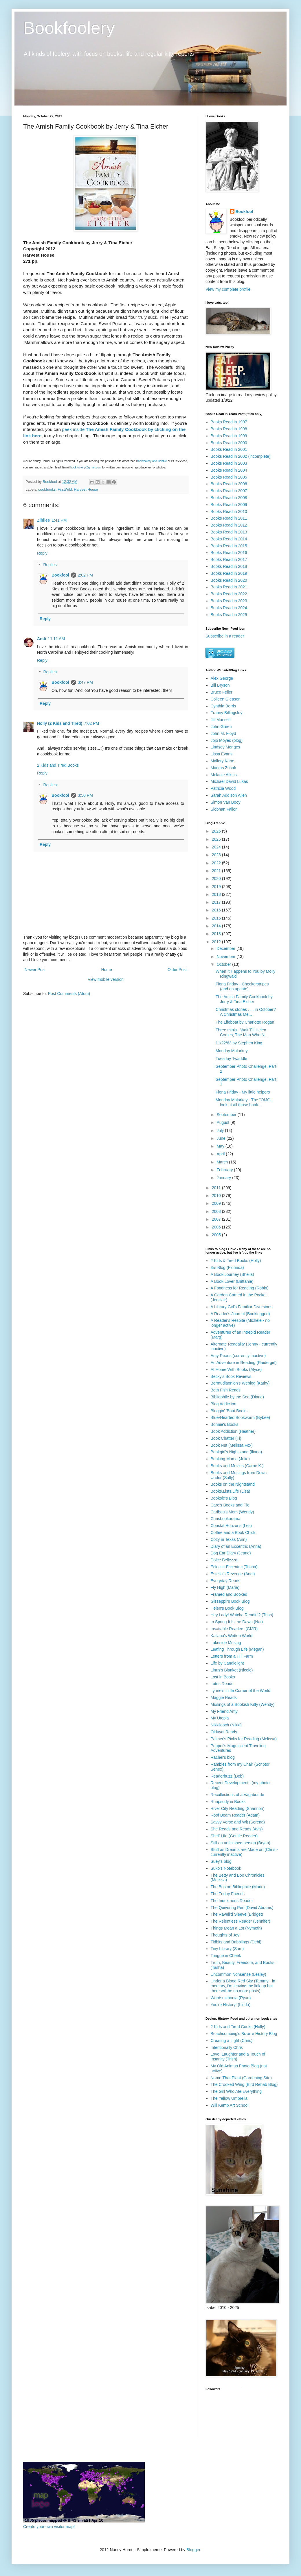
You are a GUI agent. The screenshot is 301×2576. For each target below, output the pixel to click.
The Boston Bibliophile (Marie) (238, 1886)
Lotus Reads (222, 1683)
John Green (221, 726)
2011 (217, 1187)
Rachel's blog (223, 1757)
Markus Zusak (223, 768)
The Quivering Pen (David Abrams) (242, 1907)
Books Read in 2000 (229, 442)
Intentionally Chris (227, 2047)
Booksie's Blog (224, 1498)
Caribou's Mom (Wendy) (232, 1512)
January (224, 1177)
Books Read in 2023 (229, 600)
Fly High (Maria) (225, 1587)
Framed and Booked (229, 1594)
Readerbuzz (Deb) (227, 1776)
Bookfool (60, 575)
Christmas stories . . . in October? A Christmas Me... (246, 1012)
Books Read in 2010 (229, 511)
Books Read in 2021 (229, 587)
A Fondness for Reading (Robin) (240, 1288)
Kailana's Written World (232, 1635)
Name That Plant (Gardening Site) (241, 2077)
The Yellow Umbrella (229, 2098)
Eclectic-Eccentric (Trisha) (234, 1567)
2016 (217, 910)
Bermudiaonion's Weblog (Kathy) (240, 1383)
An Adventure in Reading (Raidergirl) (244, 1362)
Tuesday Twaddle (231, 1058)
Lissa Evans (221, 754)
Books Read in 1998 (229, 429)
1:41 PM (59, 520)
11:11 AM (56, 638)
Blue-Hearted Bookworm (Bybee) (240, 1417)
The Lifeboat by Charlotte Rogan (245, 1022)
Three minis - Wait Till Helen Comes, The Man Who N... (242, 1032)
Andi (41, 638)
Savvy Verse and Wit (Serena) (238, 1822)
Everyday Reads (226, 1580)
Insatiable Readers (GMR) (234, 1628)
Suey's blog (221, 1861)
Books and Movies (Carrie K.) (237, 1465)
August (223, 1122)
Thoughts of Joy (225, 1935)
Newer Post (35, 969)
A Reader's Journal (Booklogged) (240, 1313)
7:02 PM (91, 723)
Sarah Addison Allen (229, 795)
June (221, 1138)
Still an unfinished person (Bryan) (240, 1843)
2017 (217, 902)
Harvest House (86, 490)
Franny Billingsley (227, 712)
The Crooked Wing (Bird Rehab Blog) (244, 2084)
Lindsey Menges (225, 747)
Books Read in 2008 (229, 497)
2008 (217, 1211)
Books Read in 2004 (229, 470)
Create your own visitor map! (49, 2526)
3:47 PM (85, 682)
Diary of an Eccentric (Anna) (236, 1546)
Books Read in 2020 (229, 580)
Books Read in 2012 (229, 525)
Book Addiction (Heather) (233, 1431)
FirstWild (65, 490)
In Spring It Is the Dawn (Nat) (237, 1621)
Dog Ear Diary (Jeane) (231, 1553)
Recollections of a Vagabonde (237, 1794)
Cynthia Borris (223, 706)
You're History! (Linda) (231, 2004)
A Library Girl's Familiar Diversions (242, 1306)
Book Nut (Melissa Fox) (232, 1445)
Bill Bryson (220, 685)
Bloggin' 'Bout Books (229, 1411)
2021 (217, 870)
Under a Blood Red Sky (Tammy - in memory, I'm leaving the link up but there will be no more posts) (243, 1986)
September (226, 1114)
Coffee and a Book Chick (233, 1532)
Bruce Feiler (221, 692)
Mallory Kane (222, 761)
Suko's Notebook (226, 1868)
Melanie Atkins (224, 774)
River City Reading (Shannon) (238, 1808)
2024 (217, 847)
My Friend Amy (224, 1711)
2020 (217, 878)
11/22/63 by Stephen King (239, 1043)
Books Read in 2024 (229, 607)
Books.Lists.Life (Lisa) (230, 1491)
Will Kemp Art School (230, 2105)
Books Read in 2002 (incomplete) (241, 456)
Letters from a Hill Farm (232, 1656)
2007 (217, 1219)
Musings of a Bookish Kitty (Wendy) (243, 1704)
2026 (217, 831)
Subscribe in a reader (224, 636)
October (224, 964)
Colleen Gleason (226, 699)
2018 (217, 894)
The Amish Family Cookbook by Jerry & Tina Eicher (244, 999)
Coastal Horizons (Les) (231, 1525)
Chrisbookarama (226, 1518)
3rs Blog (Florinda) (227, 1267)
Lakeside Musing (226, 1642)
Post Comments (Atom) (69, 993)
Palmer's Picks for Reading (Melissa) (244, 1739)
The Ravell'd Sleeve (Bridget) (237, 1914)
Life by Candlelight (227, 1663)
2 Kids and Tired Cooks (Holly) (238, 2026)
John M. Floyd (223, 733)
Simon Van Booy (226, 802)
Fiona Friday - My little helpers (243, 1092)
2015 (217, 918)
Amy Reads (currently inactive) (238, 1355)
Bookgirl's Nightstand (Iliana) (236, 1452)
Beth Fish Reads (226, 1390)
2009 (217, 1203)
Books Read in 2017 (229, 559)
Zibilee (43, 520)
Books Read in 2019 (229, 573)
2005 (217, 1235)
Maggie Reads (224, 1697)
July (220, 1130)
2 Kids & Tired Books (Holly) (236, 1260)
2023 (217, 855)
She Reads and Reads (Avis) (237, 1829)
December (226, 948)
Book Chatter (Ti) (226, 1438)
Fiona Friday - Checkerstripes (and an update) (242, 986)
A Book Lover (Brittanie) (232, 1281)
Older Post (177, 969)
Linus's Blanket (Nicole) (232, 1670)
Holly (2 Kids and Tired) (59, 723)
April (221, 1154)
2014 (217, 926)
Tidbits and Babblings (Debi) (236, 1942)
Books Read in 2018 (229, 566)
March (222, 1162)
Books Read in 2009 (229, 504)
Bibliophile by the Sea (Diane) (237, 1397)
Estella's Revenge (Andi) (233, 1573)
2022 (217, 863)
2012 (217, 941)
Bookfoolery (69, 28)
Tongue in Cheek (226, 1955)
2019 (217, 886)
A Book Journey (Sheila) (232, 1274)
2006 (217, 1227)
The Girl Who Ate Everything (236, 2091)
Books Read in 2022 (229, 594)
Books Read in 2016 (229, 552)
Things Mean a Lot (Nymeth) (236, 1928)
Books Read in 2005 (229, 477)
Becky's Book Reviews (231, 1376)
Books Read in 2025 (229, 614)
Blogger (193, 2549)
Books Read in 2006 (229, 483)
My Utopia (220, 1718)
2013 (217, 933)
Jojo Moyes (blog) (227, 740)
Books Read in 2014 (229, 539)
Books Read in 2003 (229, 463)
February (225, 1169)
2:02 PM (85, 575)
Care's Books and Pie (230, 1505)
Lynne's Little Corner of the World (241, 1690)
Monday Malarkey (232, 1050)
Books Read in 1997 (229, 422)
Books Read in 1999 (229, 435)
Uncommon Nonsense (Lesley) (238, 1974)
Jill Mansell (220, 719)
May (220, 1146)
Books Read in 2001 (229, 449)
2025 (217, 839)
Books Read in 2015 (229, 546)
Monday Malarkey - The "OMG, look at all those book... (243, 1102)
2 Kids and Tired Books (58, 765)
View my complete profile (227, 289)
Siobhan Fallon (224, 809)
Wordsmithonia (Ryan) (231, 1997)
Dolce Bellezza (224, 1560)
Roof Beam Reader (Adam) (235, 1815)
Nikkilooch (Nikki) (226, 1725)
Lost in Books (223, 1677)
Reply (42, 553)
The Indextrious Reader (232, 1900)
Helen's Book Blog (227, 1608)
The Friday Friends (228, 1893)
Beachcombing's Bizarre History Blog (244, 2033)
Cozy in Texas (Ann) (229, 1539)
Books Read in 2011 (229, 518)
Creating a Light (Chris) (232, 2040)
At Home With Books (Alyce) (236, 1369)
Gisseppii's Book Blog (230, 1601)
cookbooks (47, 490)
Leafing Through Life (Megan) (237, 1649)
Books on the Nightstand (233, 1484)
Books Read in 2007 (229, 490)
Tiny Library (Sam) (227, 1948)
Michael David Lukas (229, 781)
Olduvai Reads (224, 1732)
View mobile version (106, 979)
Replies (50, 565)
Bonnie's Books (224, 1424)
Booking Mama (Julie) (230, 1458)
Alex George (222, 678)
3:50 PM (85, 795)
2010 (217, 1195)
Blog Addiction (223, 1404)
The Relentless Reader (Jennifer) (240, 1921)
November (226, 956)
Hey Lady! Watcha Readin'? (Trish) (242, 1615)
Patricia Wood (223, 788)
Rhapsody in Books (228, 1801)
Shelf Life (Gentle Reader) (234, 1836)
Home (106, 969)
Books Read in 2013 (229, 532)
